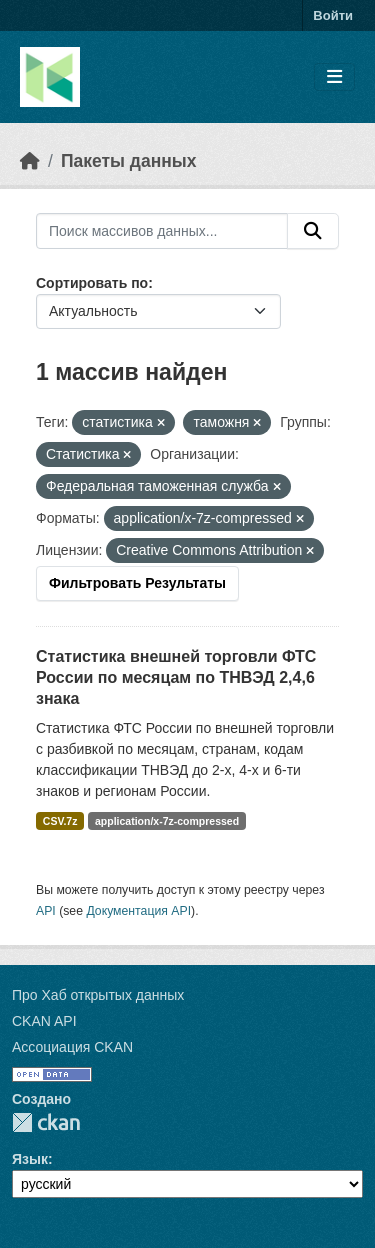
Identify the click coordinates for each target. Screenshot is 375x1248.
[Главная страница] (30, 161)
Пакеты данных (129, 161)
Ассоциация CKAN (72, 1047)
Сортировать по (92, 283)
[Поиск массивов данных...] (162, 231)
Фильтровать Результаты (137, 583)
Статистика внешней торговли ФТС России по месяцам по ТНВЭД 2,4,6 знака (176, 677)
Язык (30, 1159)
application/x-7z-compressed (167, 821)
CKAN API (44, 1021)
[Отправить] (313, 231)
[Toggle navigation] (334, 77)
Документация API (138, 911)
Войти (333, 15)
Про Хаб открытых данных (98, 995)
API (46, 911)
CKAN (46, 1122)
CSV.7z (60, 821)
